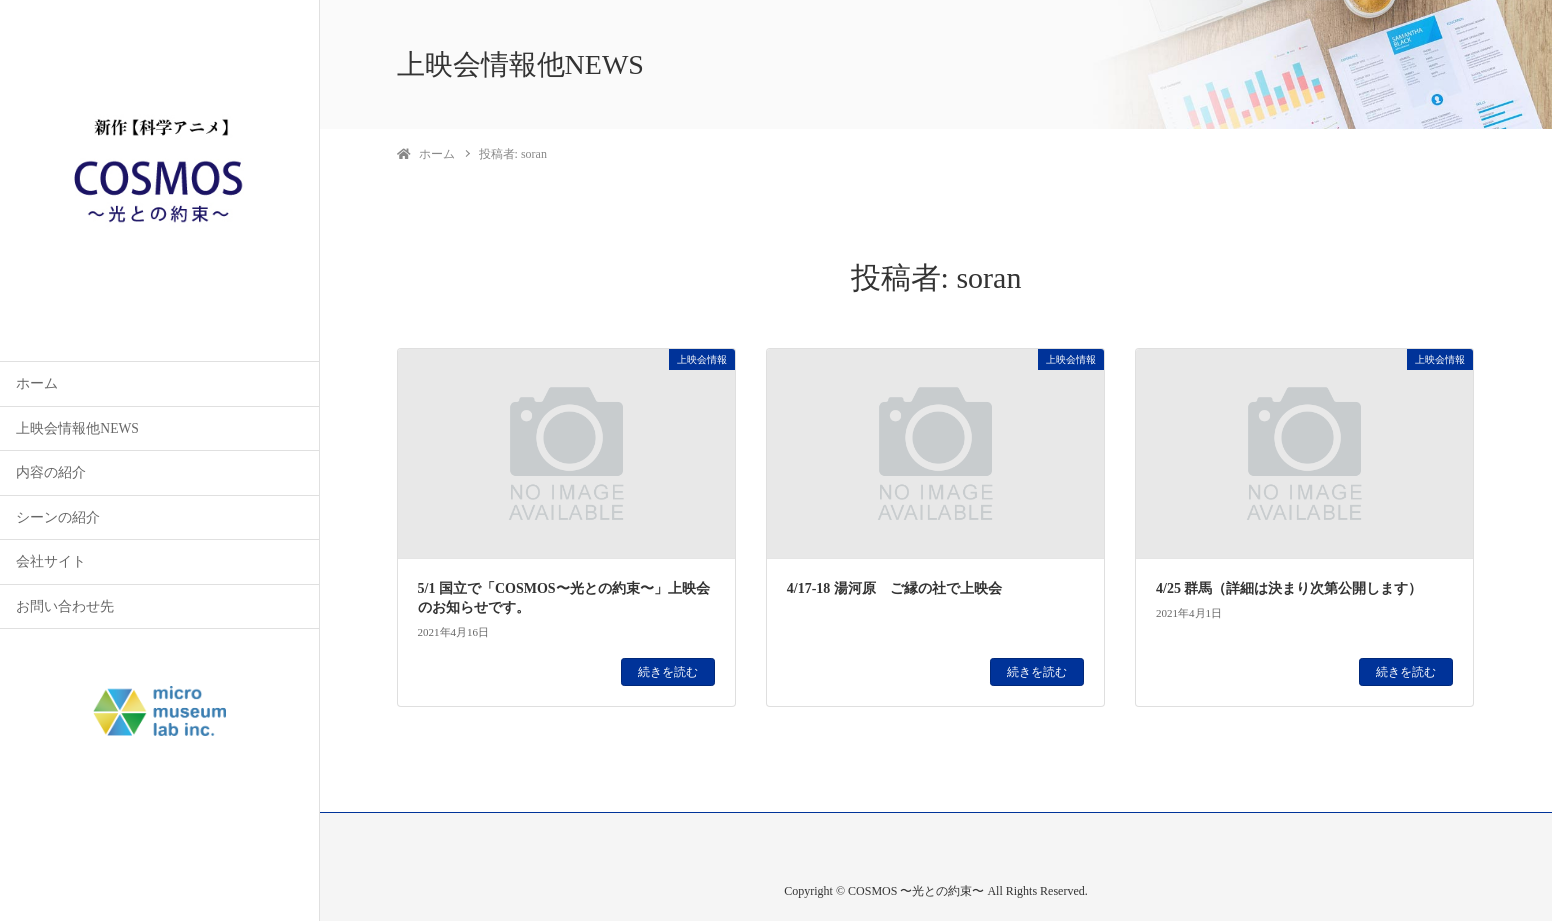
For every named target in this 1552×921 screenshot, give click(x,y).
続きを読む (668, 672)
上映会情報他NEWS (77, 428)
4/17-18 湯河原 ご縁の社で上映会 (894, 588)
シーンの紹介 (58, 517)
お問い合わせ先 (65, 606)
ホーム (37, 383)
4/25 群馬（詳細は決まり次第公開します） (1289, 588)
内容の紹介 (51, 472)
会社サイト (51, 561)
